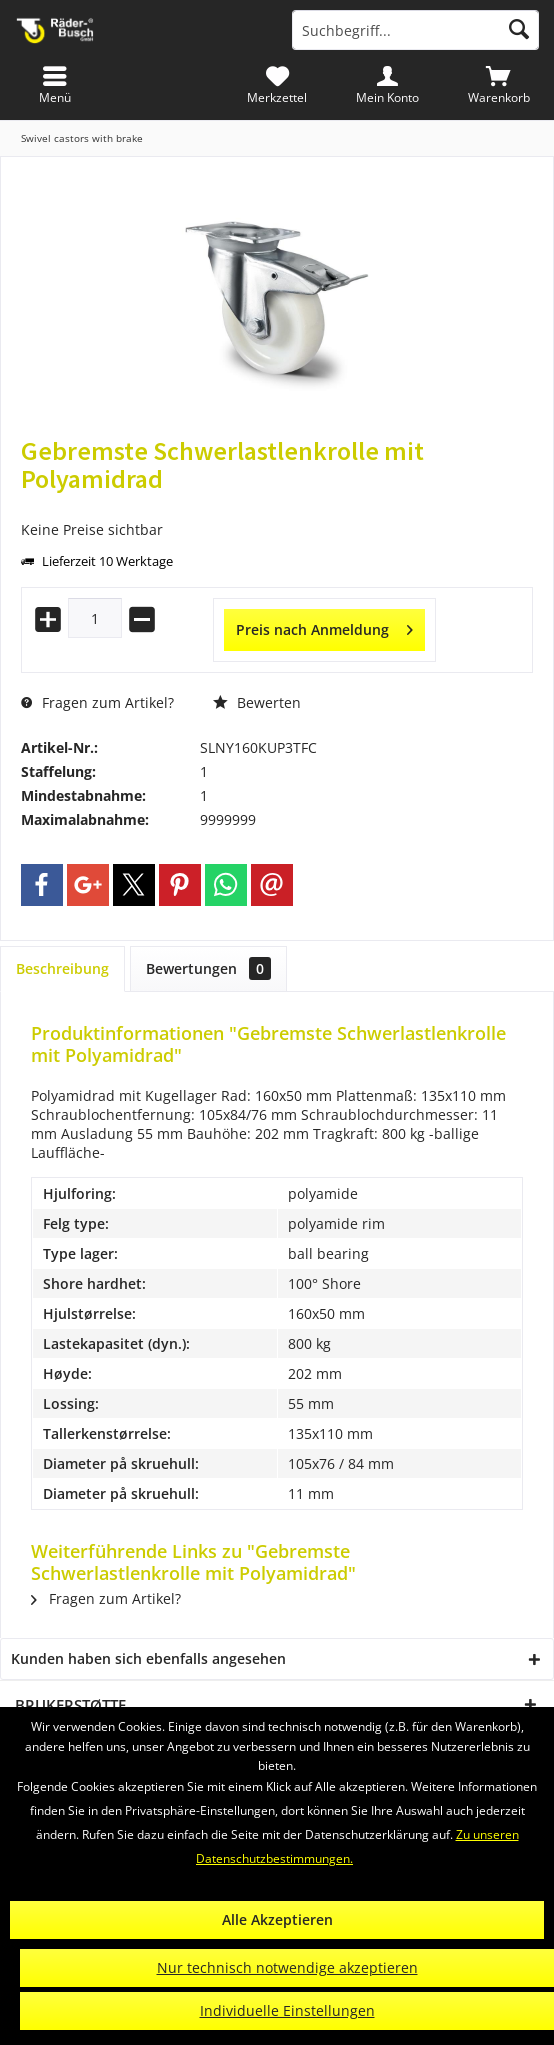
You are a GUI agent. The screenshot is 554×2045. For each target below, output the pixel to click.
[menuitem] (498, 85)
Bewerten (257, 702)
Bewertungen (208, 968)
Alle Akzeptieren (277, 1919)
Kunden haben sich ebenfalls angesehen (148, 1658)
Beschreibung (62, 968)
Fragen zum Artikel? (97, 702)
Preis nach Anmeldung (324, 626)
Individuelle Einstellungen (287, 2010)
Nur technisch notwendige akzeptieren (287, 1967)
